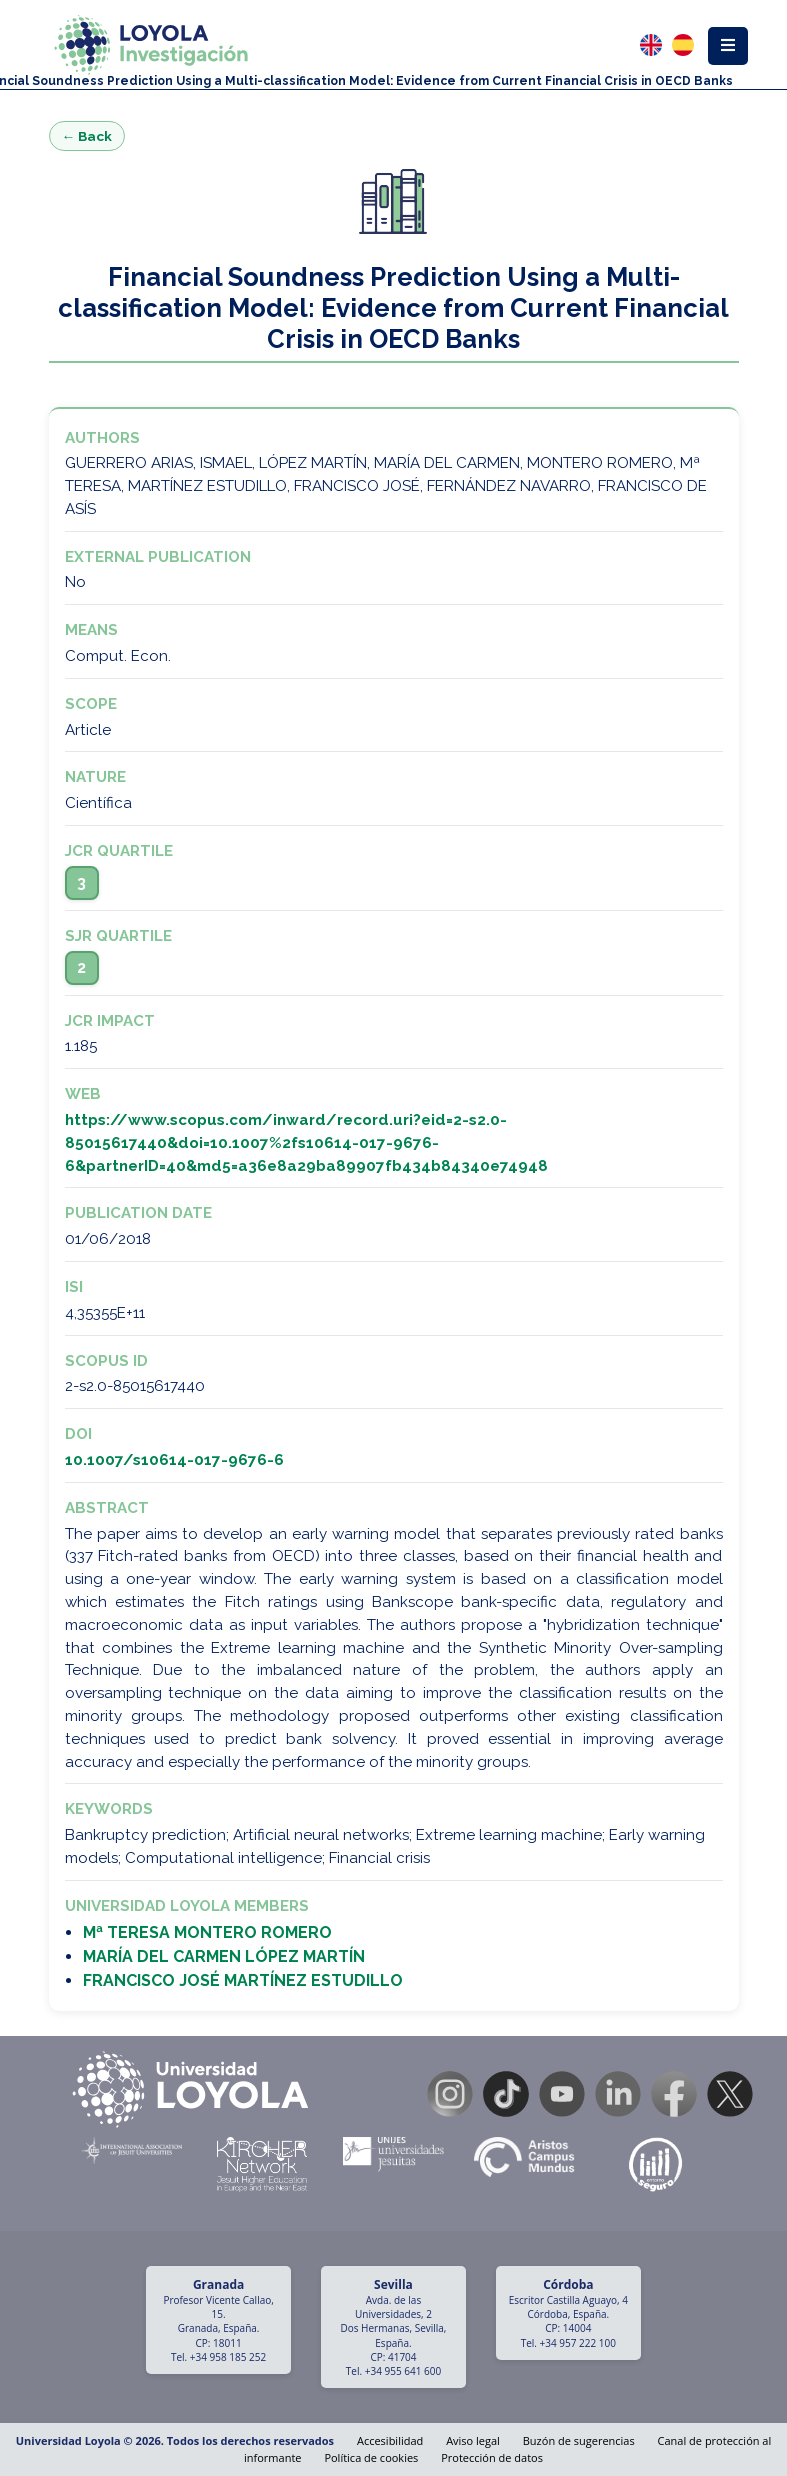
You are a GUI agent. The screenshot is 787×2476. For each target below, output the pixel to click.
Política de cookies (371, 2457)
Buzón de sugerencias (579, 2440)
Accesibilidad (390, 2440)
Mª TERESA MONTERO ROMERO (207, 1932)
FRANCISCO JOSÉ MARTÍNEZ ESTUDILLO (243, 1980)
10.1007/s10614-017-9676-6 (174, 1460)
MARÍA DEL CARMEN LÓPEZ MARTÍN (224, 1956)
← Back (87, 136)
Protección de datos (492, 2457)
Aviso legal (473, 2440)
